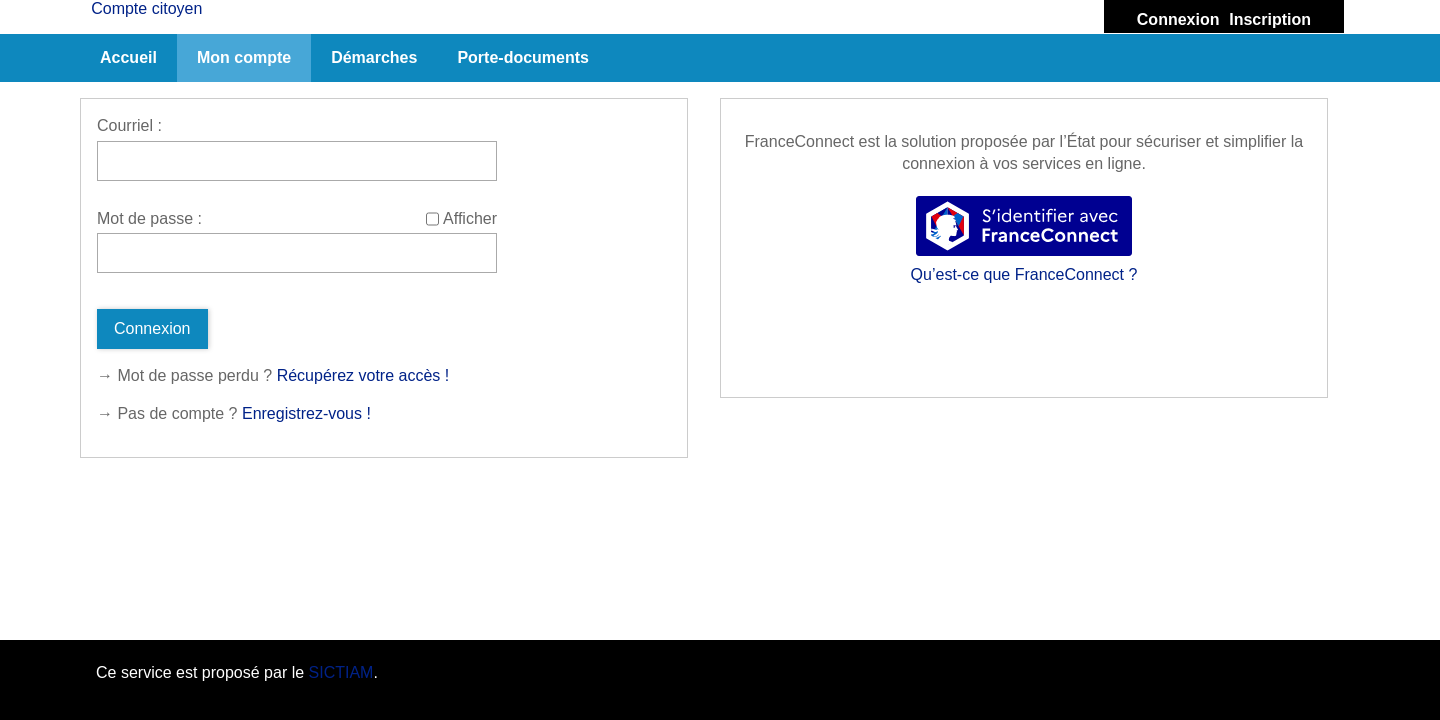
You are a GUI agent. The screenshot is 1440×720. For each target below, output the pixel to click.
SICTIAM (341, 672)
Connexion (1178, 19)
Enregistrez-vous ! (306, 413)
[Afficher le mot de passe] (432, 219)
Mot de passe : (149, 218)
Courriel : (129, 125)
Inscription (1270, 19)
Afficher (470, 218)
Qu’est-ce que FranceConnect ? (1024, 274)
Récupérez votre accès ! (363, 375)
